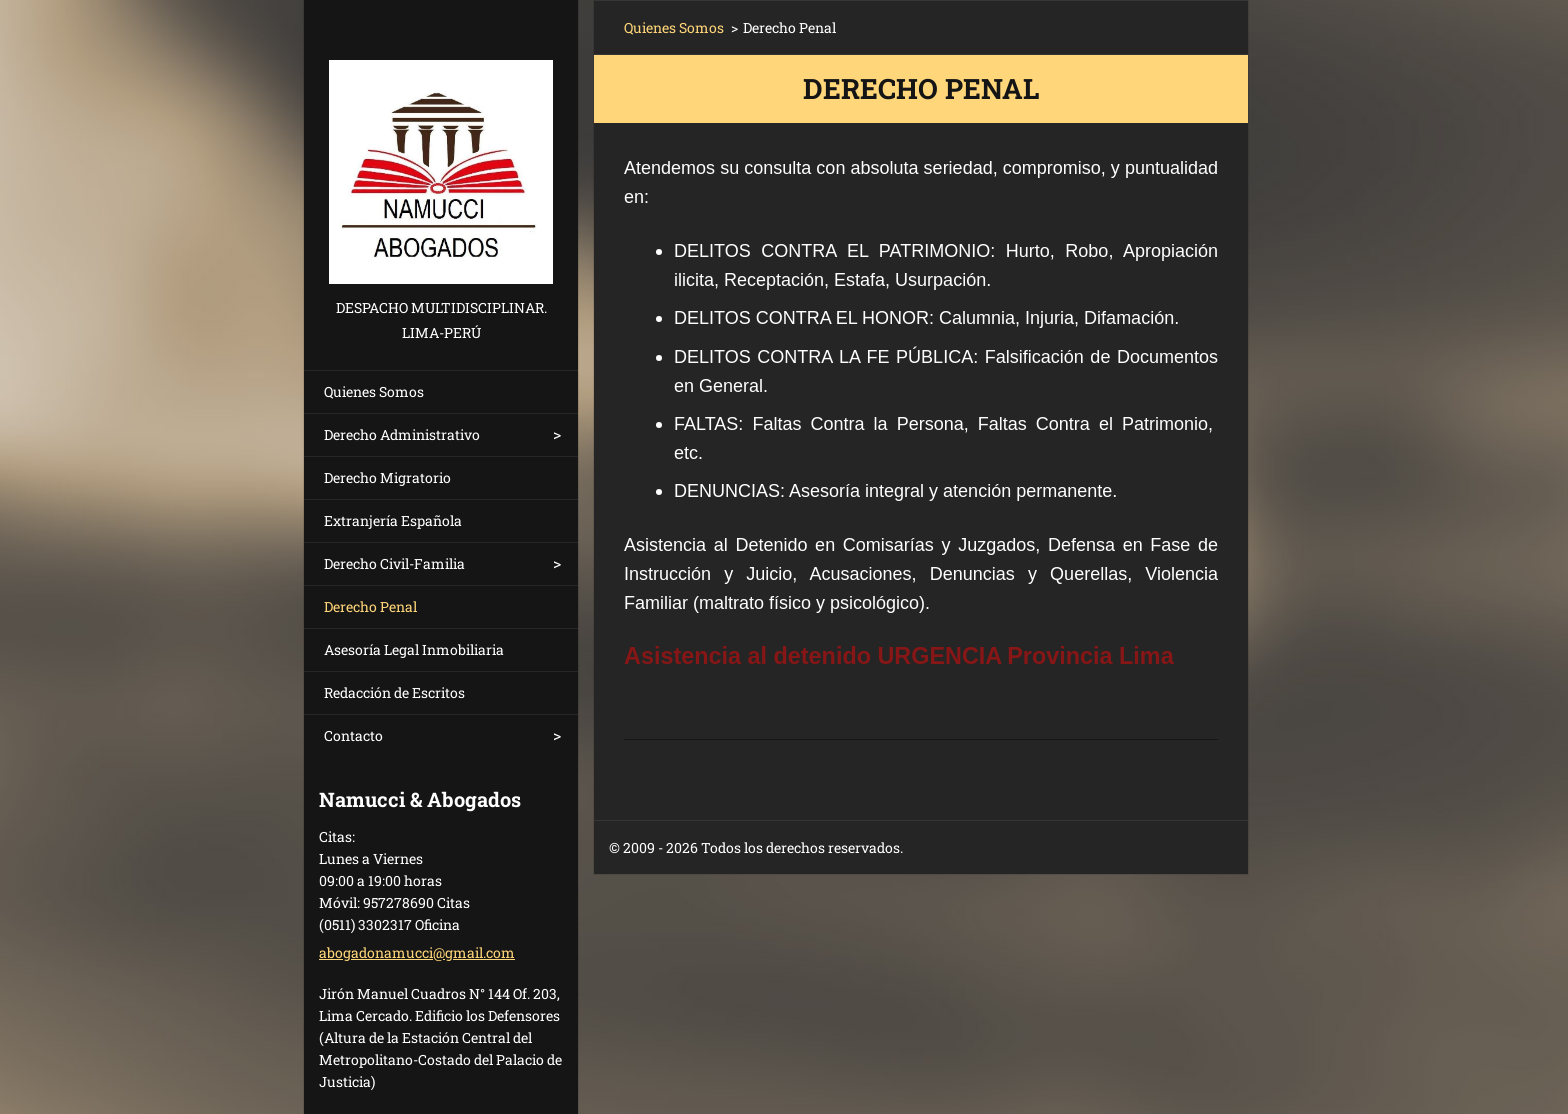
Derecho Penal (370, 606)
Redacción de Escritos (394, 692)
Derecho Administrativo (402, 434)
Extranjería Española (393, 520)
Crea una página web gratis (1031, 848)
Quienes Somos (374, 391)
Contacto (353, 735)
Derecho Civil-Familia (394, 563)
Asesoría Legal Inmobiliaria (414, 649)
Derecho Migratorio (387, 477)
